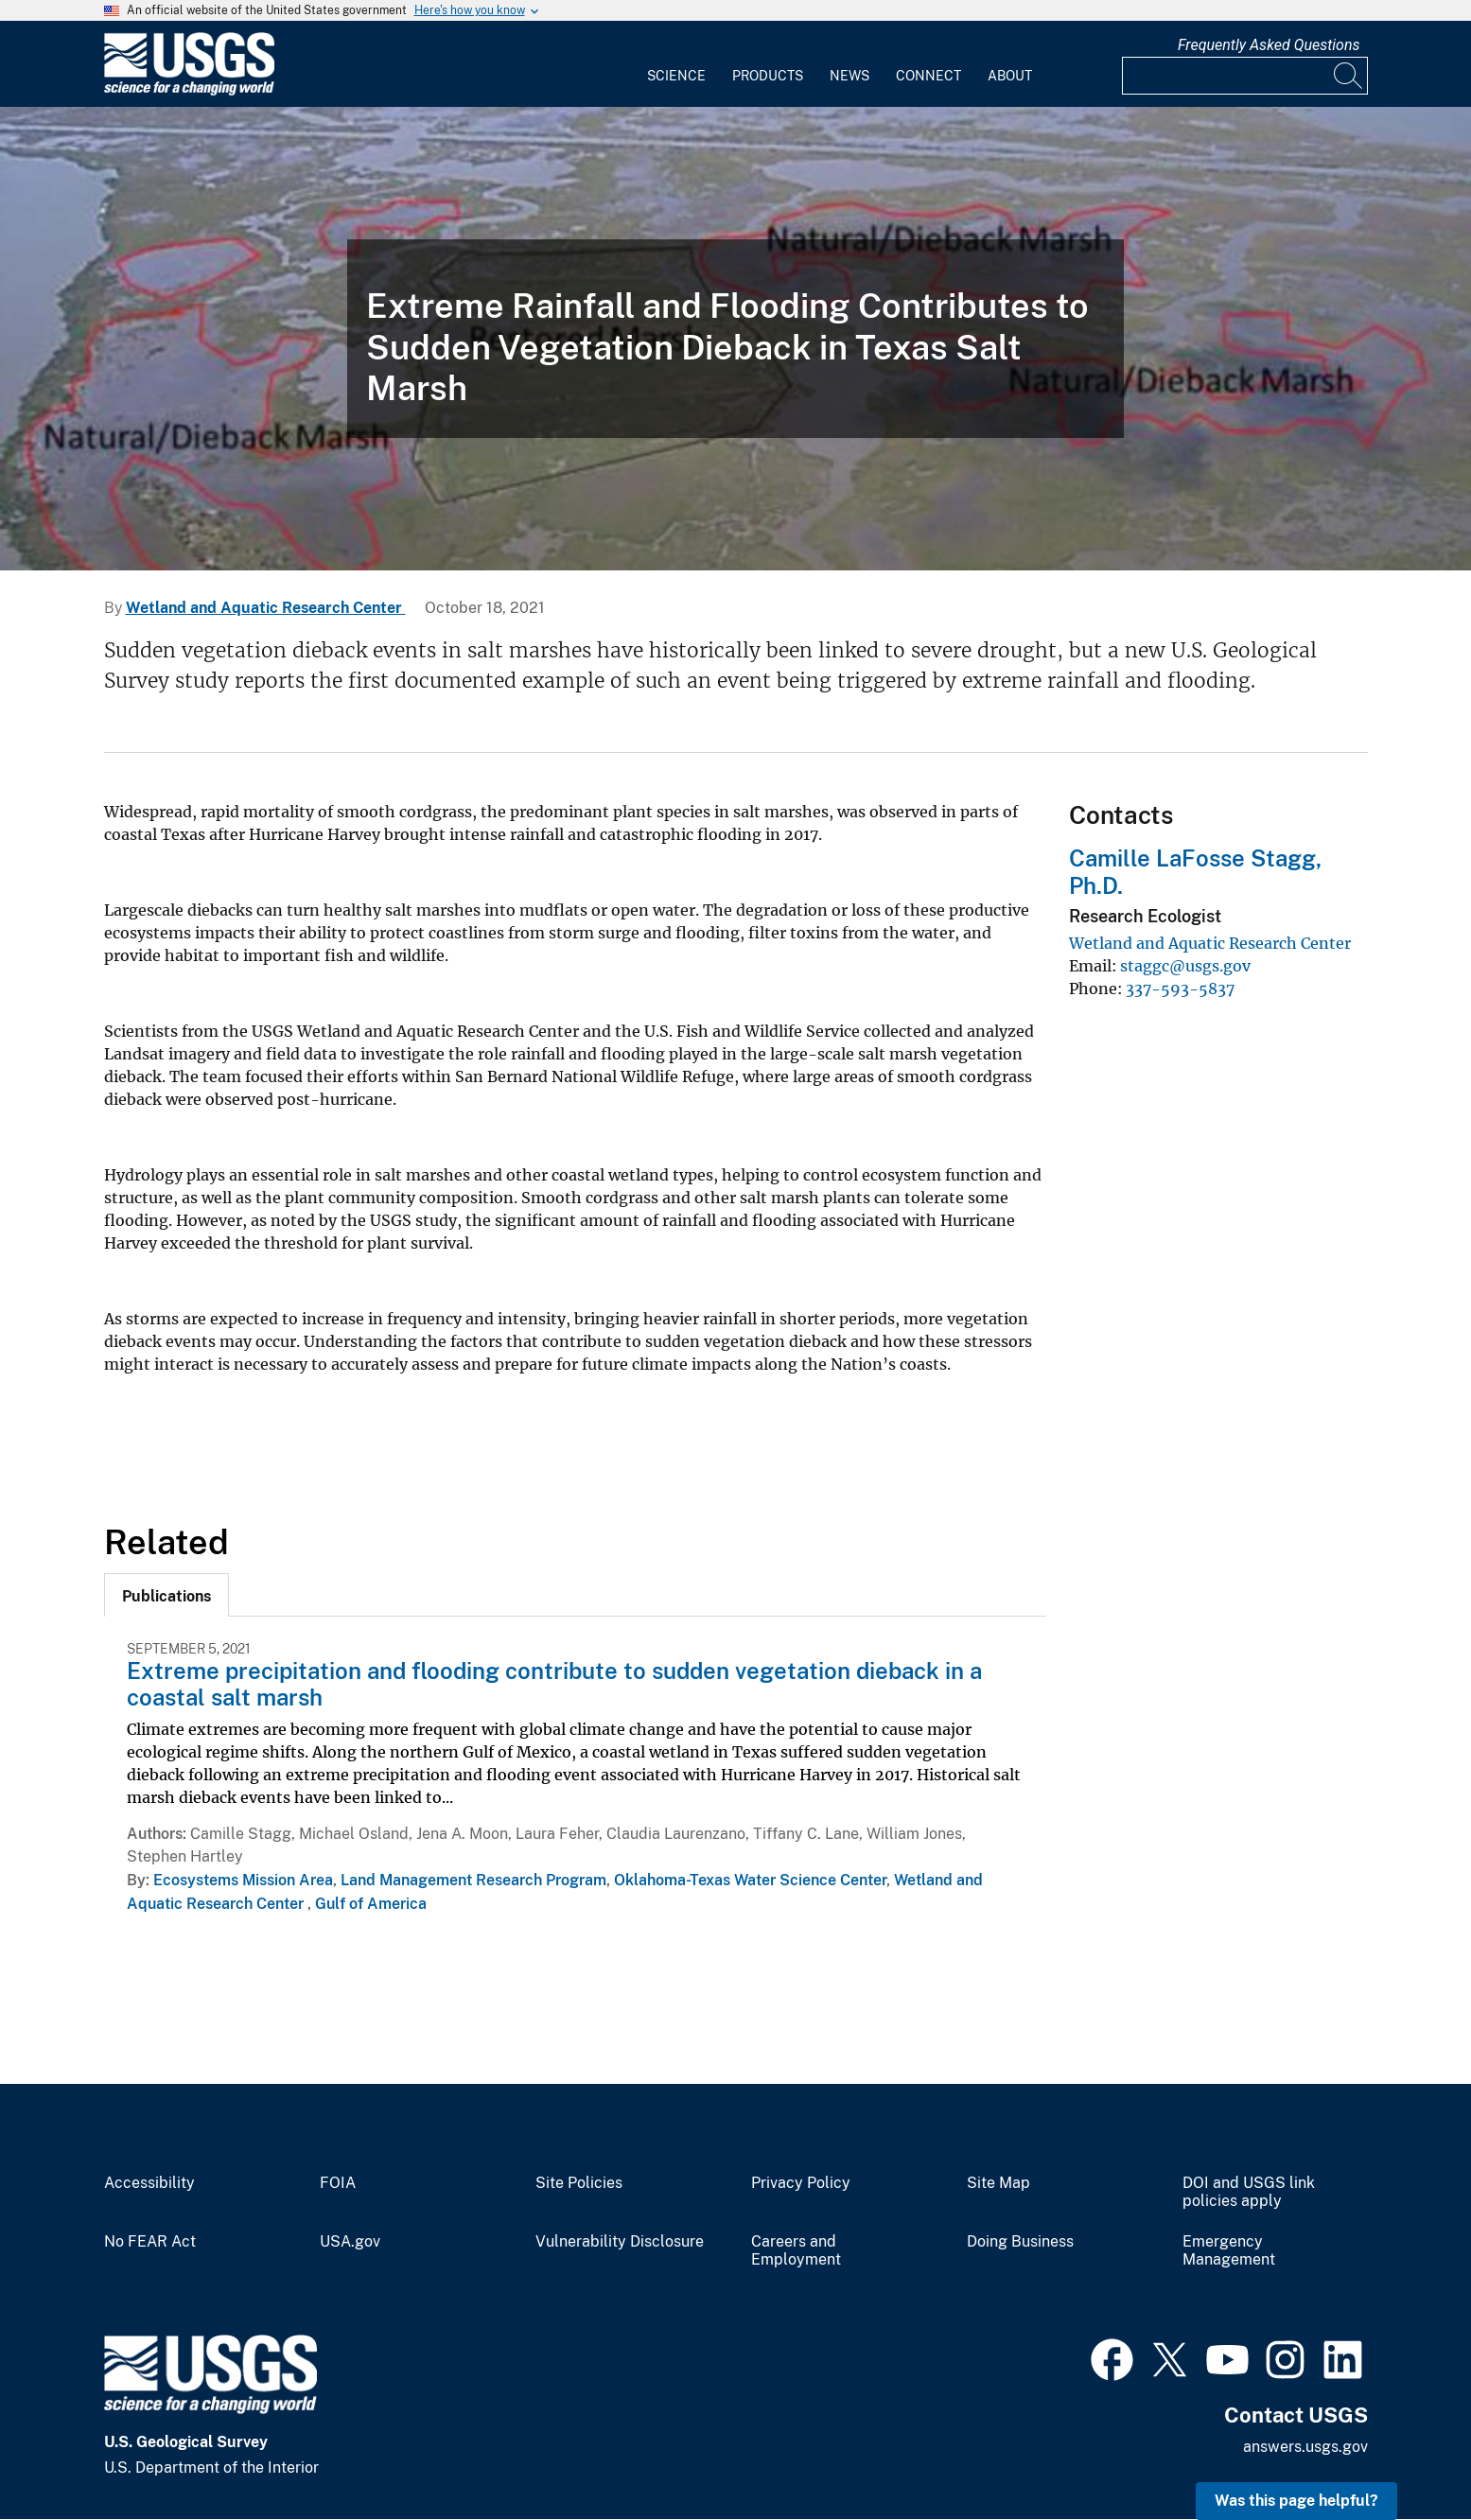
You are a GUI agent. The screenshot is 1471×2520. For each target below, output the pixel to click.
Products (767, 75)
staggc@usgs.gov (1185, 965)
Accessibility (149, 2183)
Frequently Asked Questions (1269, 45)
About (1010, 75)
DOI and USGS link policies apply (1248, 2192)
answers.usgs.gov (1305, 2447)
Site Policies (578, 2183)
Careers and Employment (796, 2250)
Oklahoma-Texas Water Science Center (750, 1880)
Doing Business (1020, 2241)
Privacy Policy (800, 2183)
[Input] (1245, 76)
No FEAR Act (150, 2241)
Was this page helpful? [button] (1296, 2501)
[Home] (189, 91)
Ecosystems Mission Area (243, 1880)
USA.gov (350, 2241)
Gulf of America (371, 1904)
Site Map (998, 2183)
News (849, 75)
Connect (928, 75)
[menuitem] (676, 64)
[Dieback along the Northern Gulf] (735, 338)
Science (676, 75)
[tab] (166, 1595)
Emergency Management (1228, 2250)
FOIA (338, 2183)
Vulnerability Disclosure (619, 2241)
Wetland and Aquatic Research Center (266, 608)
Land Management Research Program (473, 1880)
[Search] (1349, 76)
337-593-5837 (1180, 988)
